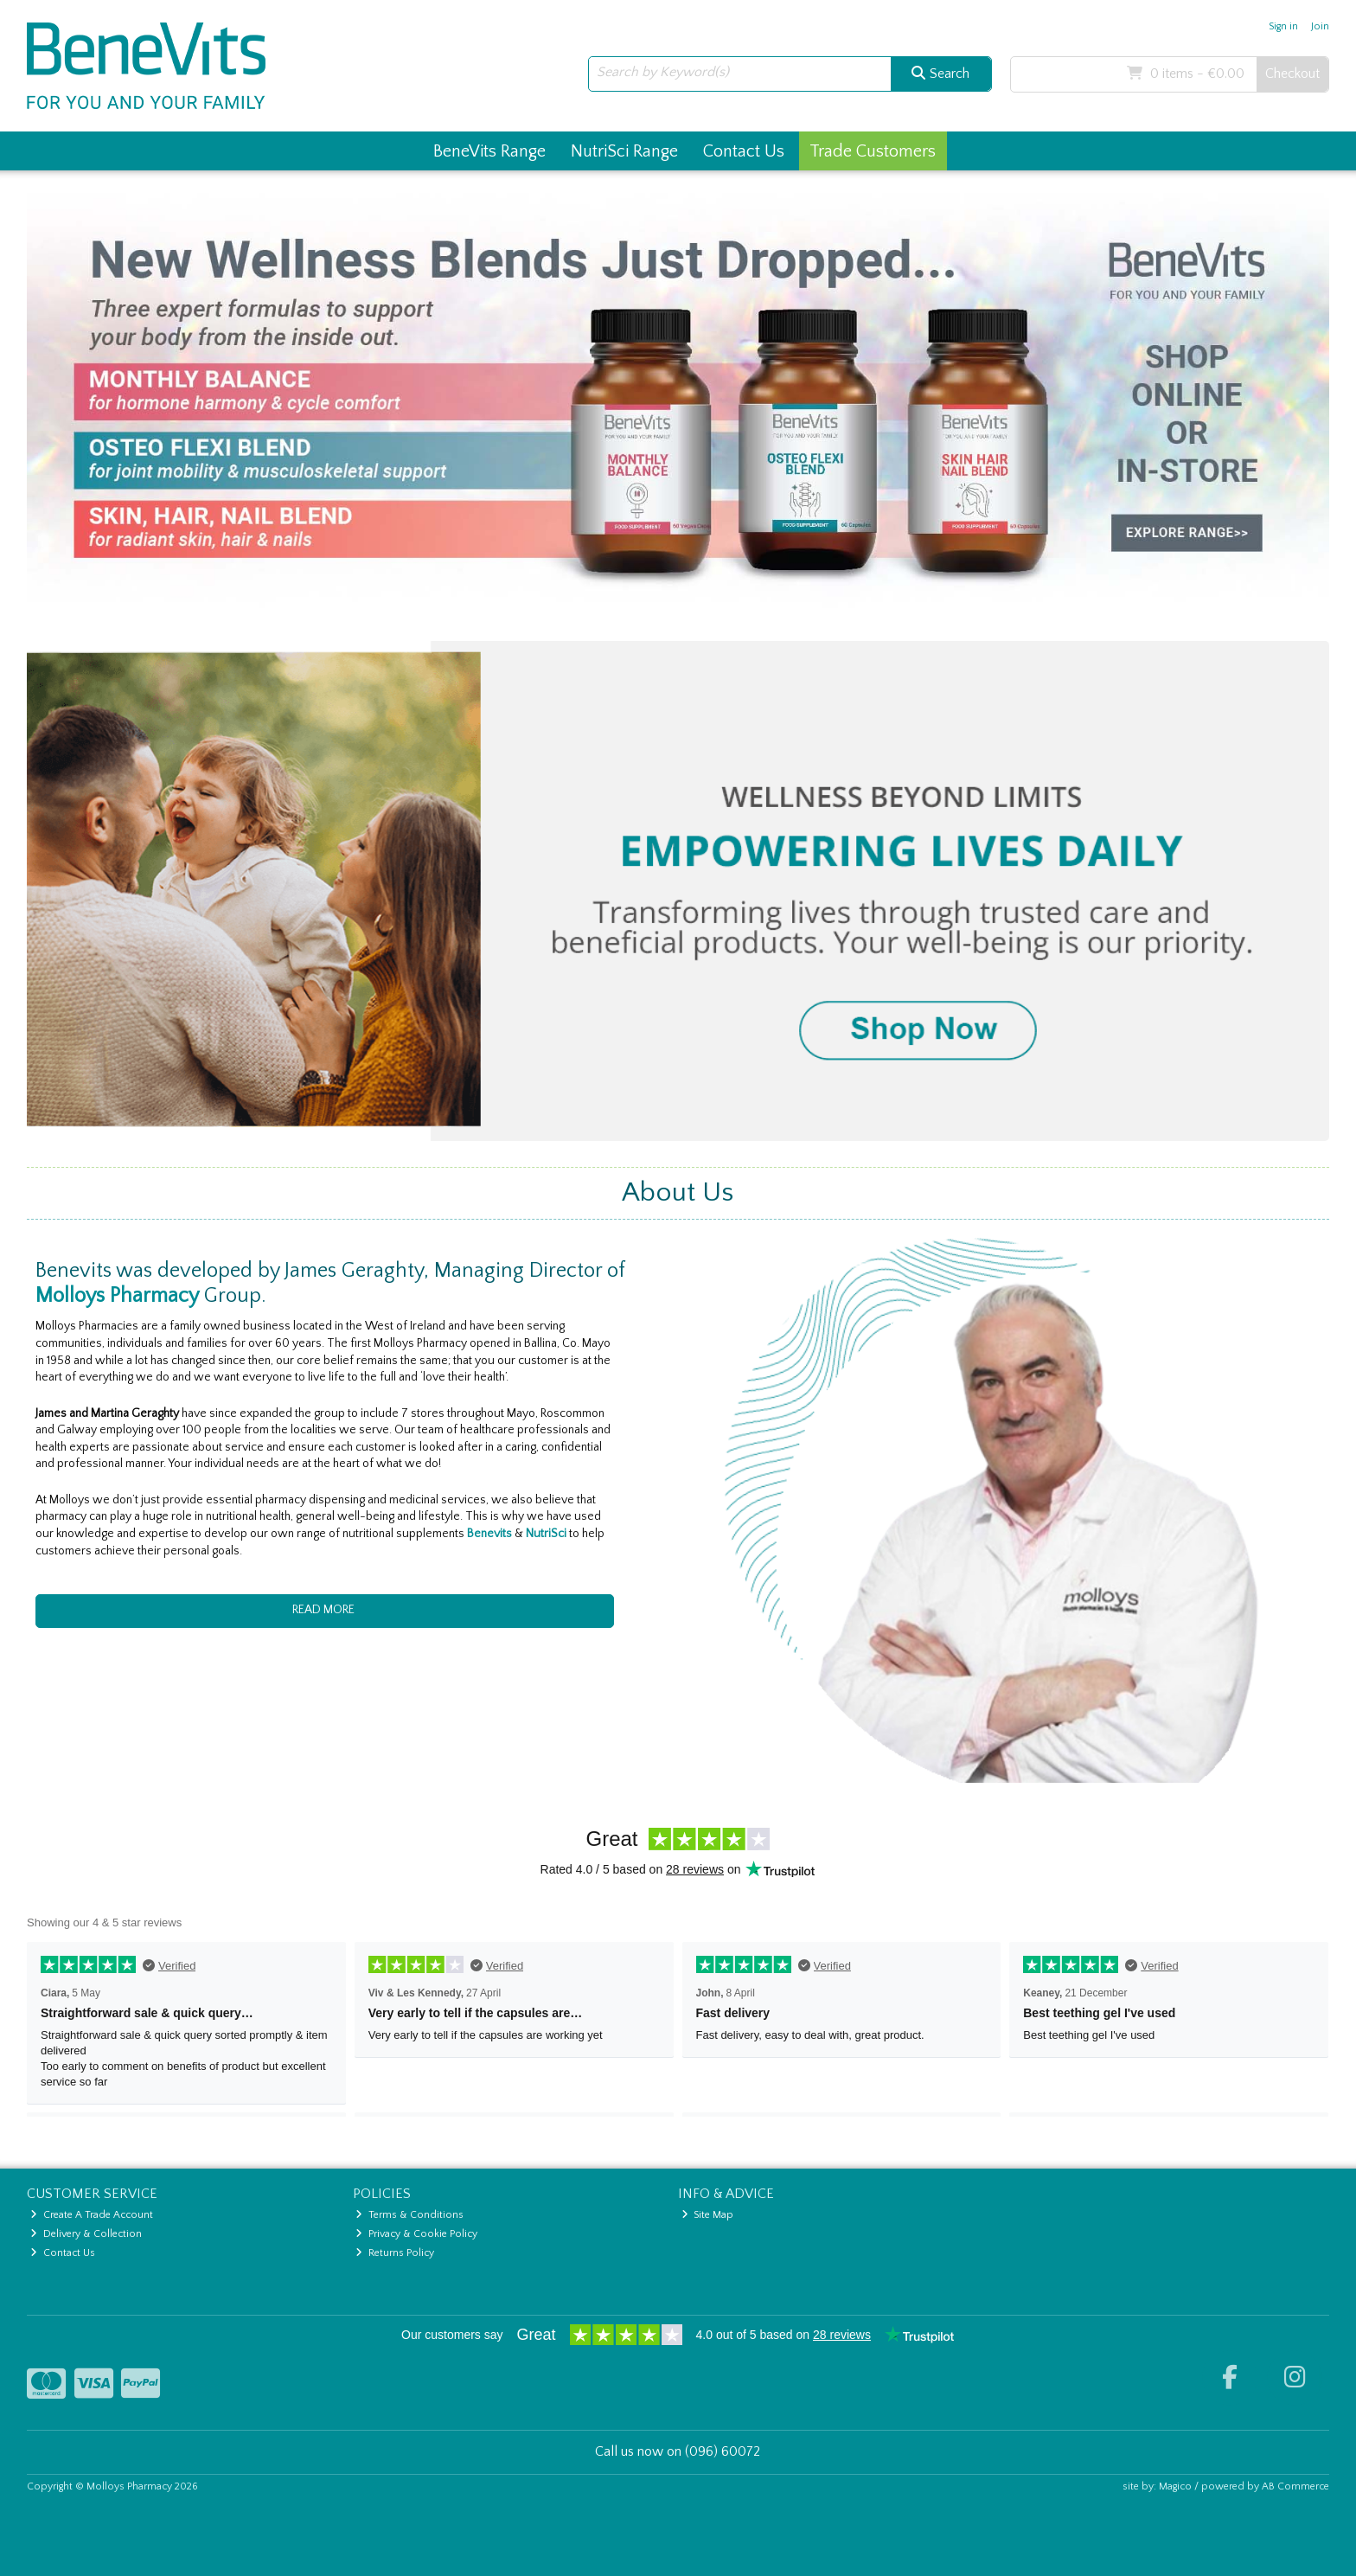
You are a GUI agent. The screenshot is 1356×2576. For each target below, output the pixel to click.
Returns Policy (394, 2253)
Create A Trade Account (91, 2214)
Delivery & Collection (86, 2234)
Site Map (707, 2214)
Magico (1175, 2486)
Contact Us (743, 151)
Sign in (1283, 26)
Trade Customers (872, 151)
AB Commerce (1295, 2486)
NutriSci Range (624, 151)
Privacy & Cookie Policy (416, 2234)
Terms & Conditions (409, 2214)
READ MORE (324, 1610)
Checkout (1292, 73)
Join (1320, 26)
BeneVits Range (489, 151)
